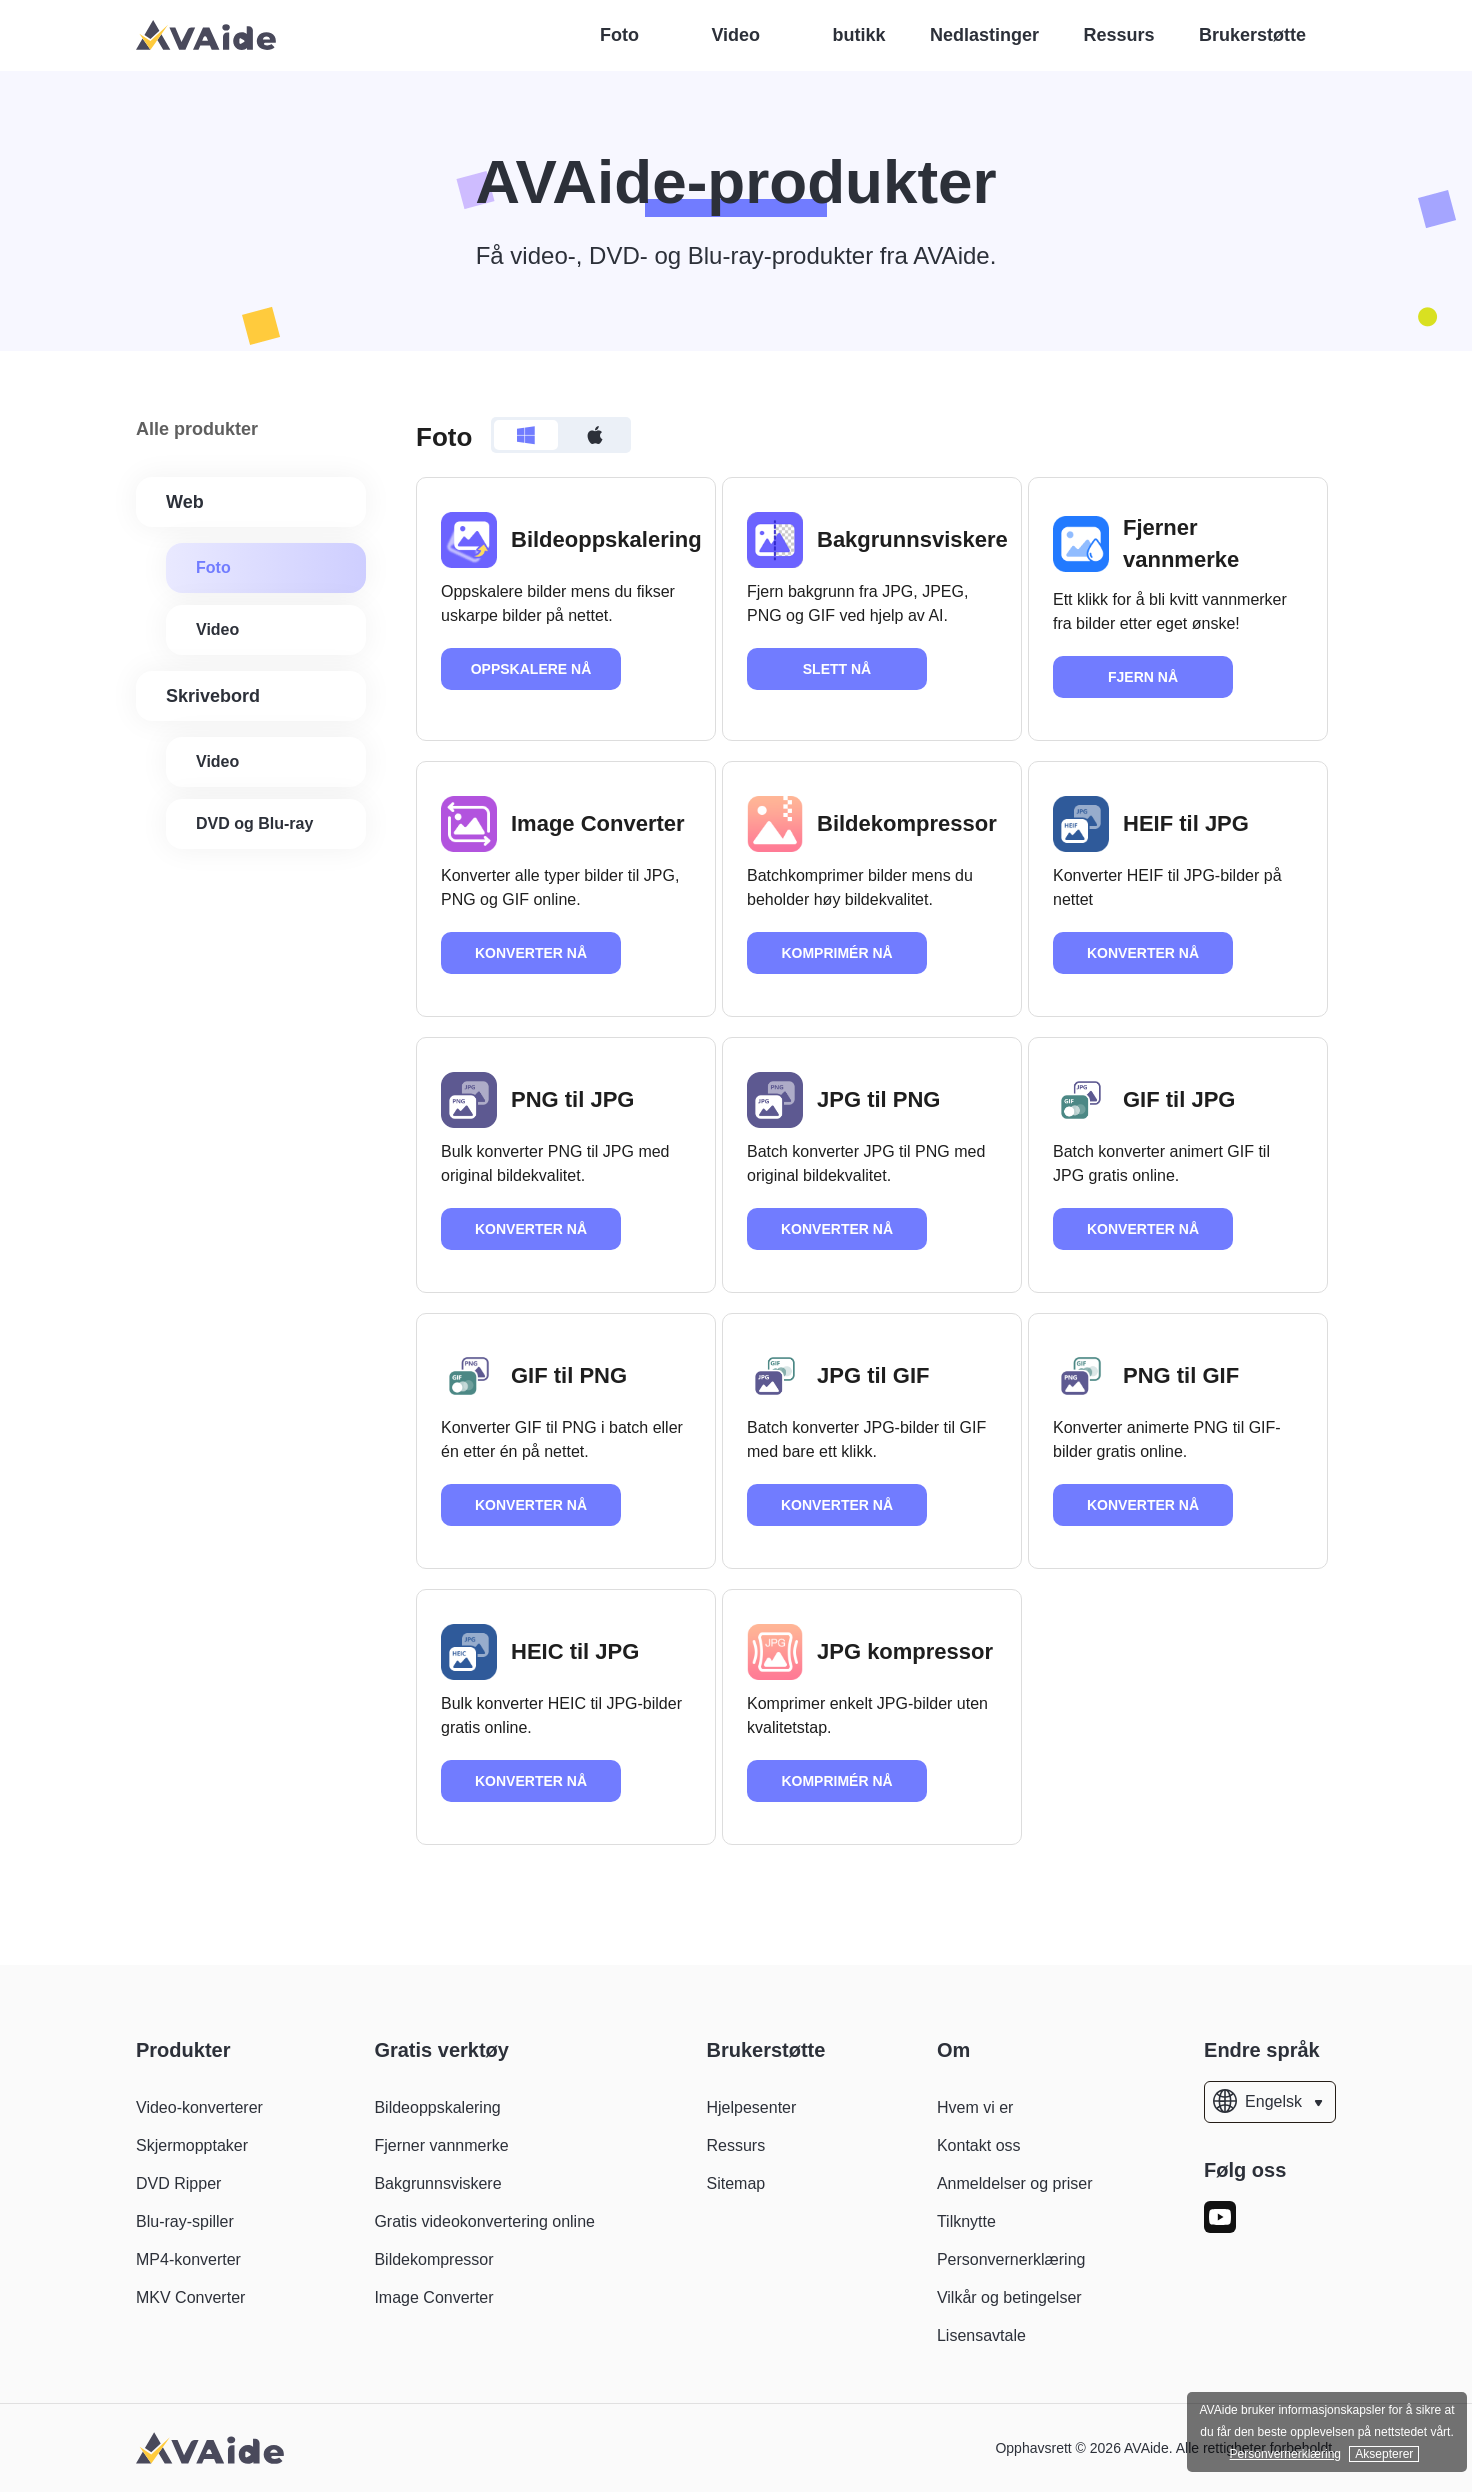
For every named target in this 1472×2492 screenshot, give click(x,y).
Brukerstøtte (1252, 35)
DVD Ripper (178, 2183)
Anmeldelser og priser (1015, 2183)
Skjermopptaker (192, 2145)
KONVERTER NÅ (531, 953)
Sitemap (735, 2183)
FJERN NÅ (1143, 677)
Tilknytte (966, 2221)
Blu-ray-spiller (185, 2221)
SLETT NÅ (837, 669)
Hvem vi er (975, 2107)
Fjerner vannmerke (441, 2145)
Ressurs (1118, 35)
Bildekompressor (433, 2259)
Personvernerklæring (1011, 2259)
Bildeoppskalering (437, 2107)
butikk (859, 35)
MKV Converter (190, 2297)
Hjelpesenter (751, 2107)
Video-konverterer (199, 2107)
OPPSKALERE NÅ (531, 669)
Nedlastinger (984, 35)
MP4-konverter (188, 2259)
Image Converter (433, 2297)
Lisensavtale (981, 2335)
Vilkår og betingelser (1009, 2297)
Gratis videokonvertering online (484, 2221)
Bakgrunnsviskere (437, 2183)
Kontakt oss (979, 2145)
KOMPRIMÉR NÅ (836, 953)
